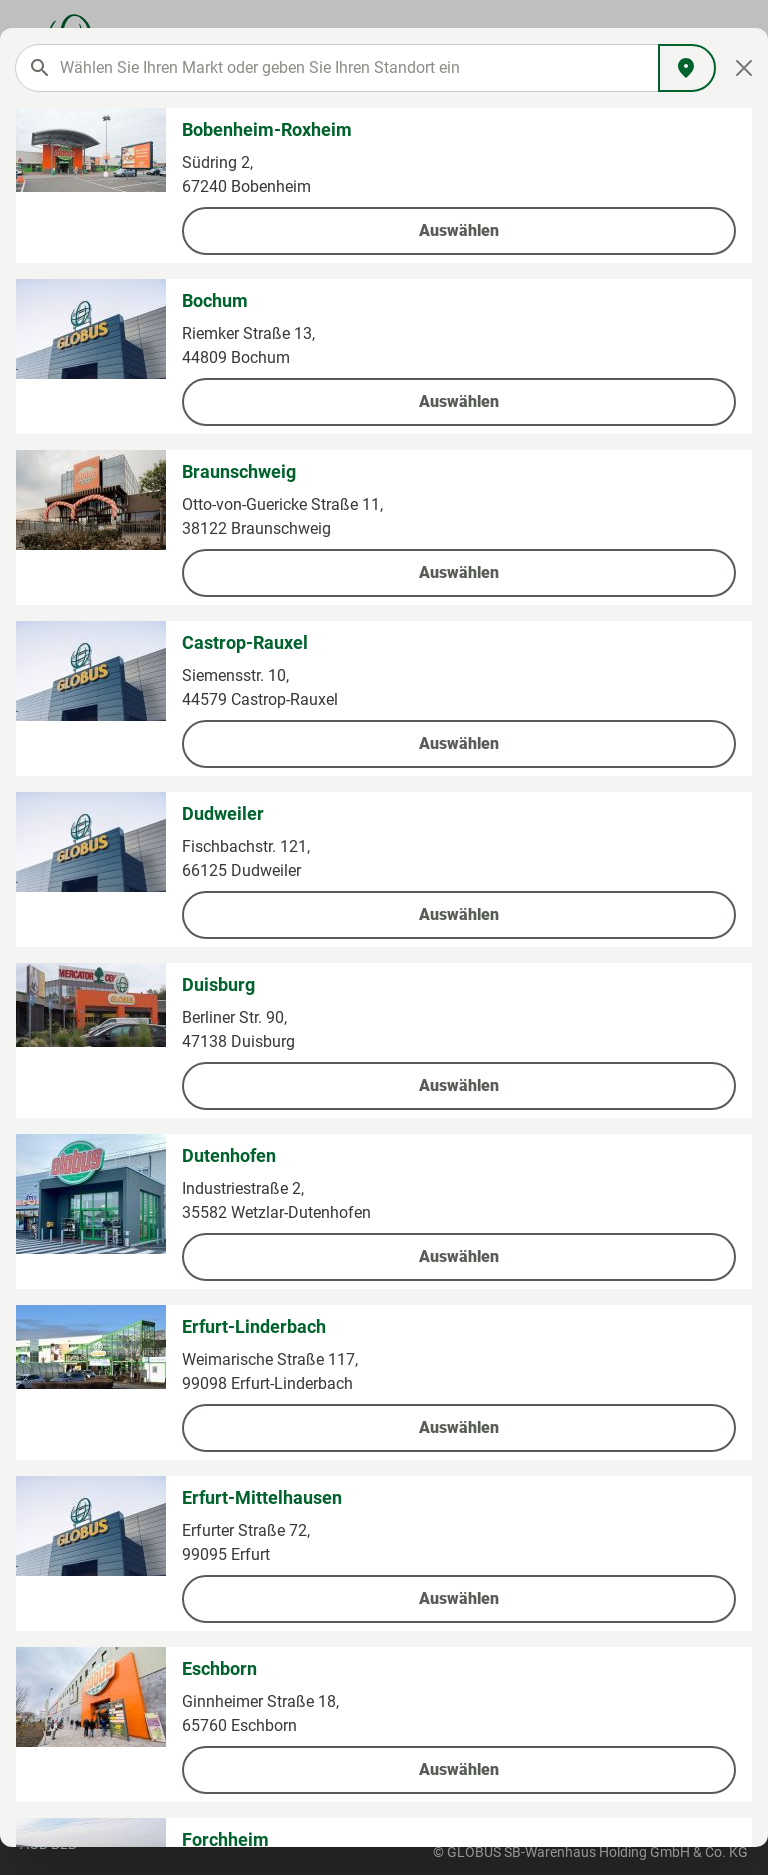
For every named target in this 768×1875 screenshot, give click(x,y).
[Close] (744, 68)
